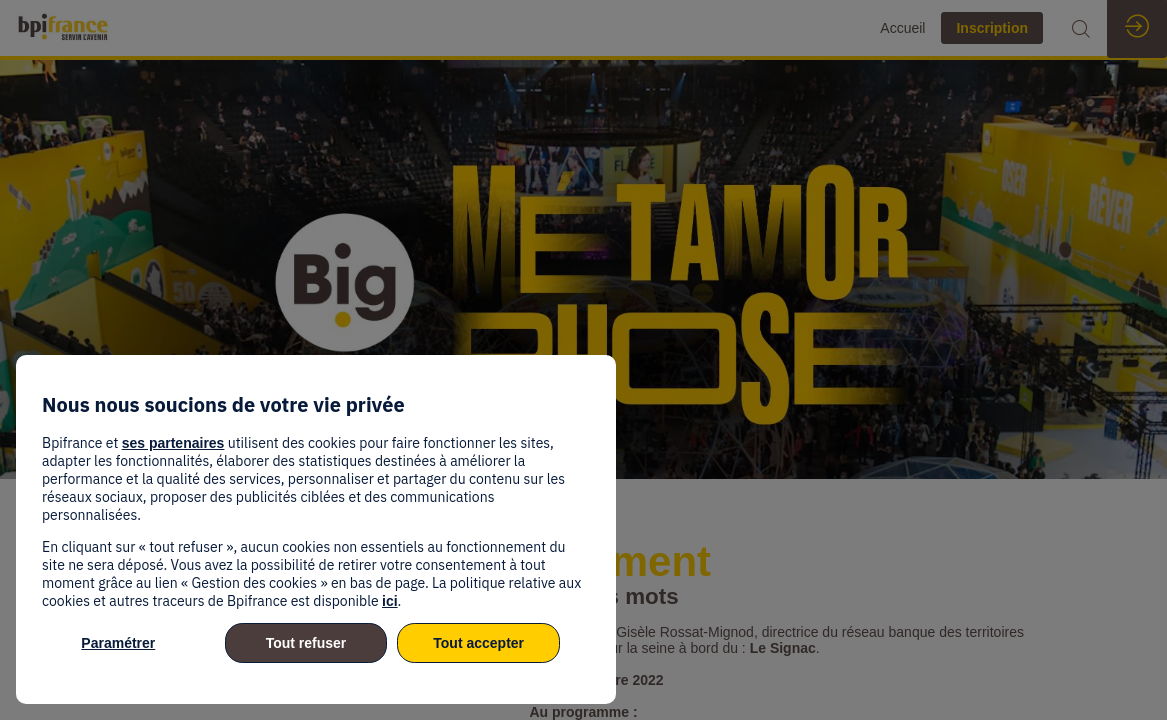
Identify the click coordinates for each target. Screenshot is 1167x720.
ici (390, 601)
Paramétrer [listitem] (118, 643)
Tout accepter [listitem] (478, 643)
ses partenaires (173, 443)
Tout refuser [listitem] (306, 643)
